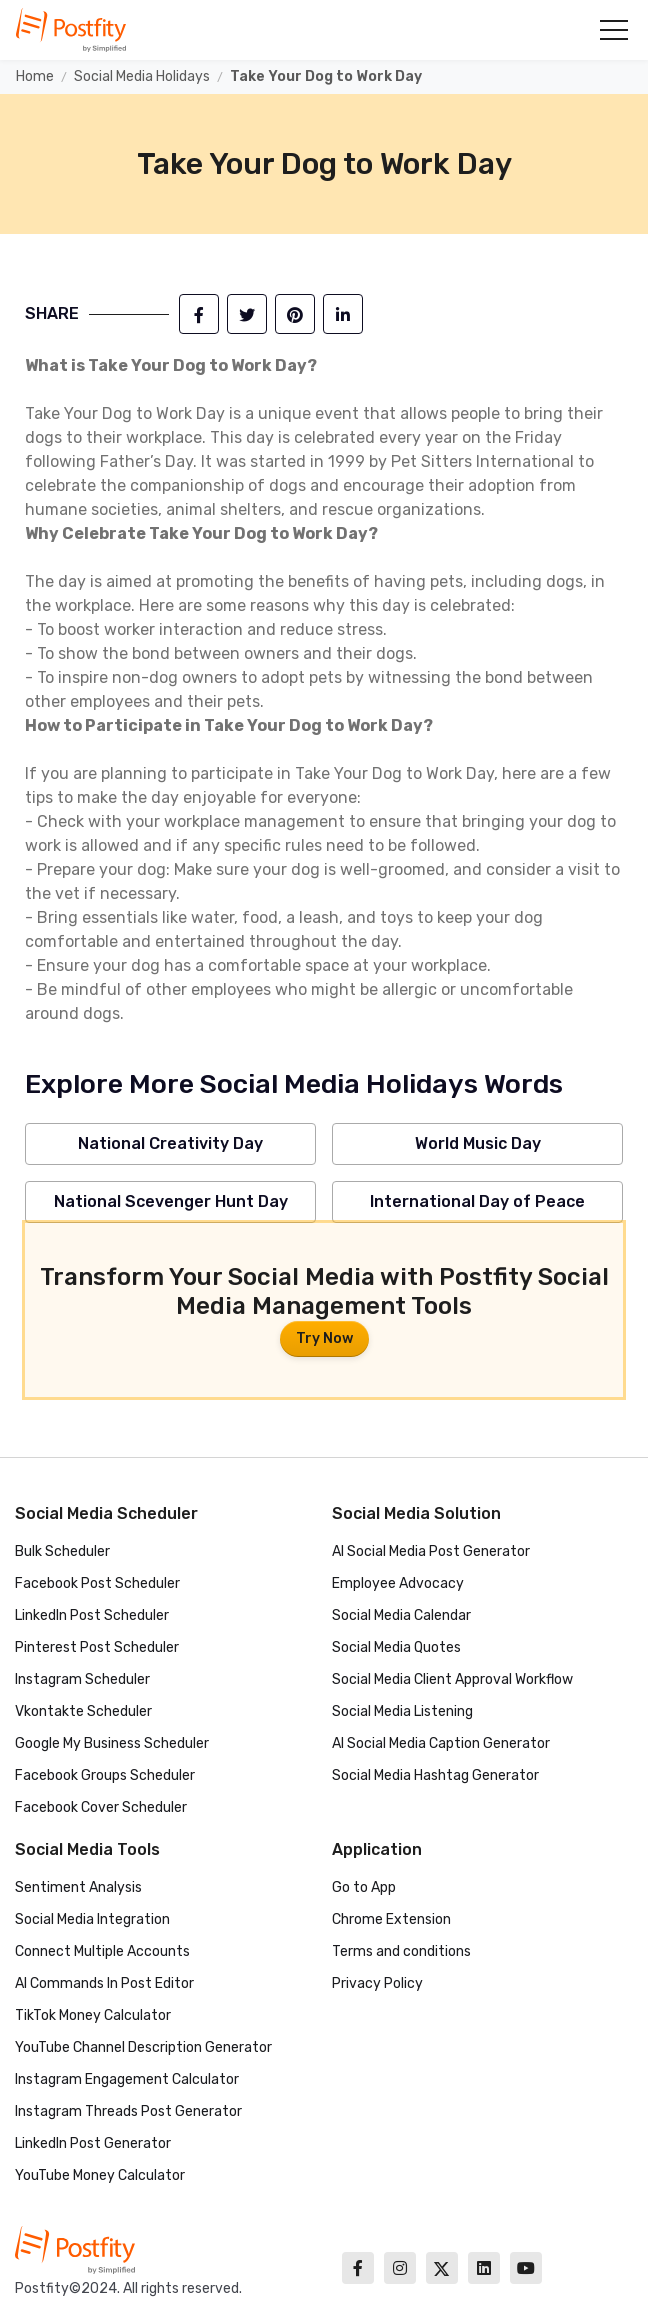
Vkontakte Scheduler (83, 1711)
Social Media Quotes (396, 1647)
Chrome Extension (391, 1919)
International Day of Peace (477, 1201)
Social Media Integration (92, 1919)
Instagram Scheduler (82, 1679)
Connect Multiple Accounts (102, 1951)
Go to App (364, 1887)
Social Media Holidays (142, 76)
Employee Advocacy (398, 1583)
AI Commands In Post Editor (104, 1983)
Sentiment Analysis (78, 1887)
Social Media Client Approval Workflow (452, 1679)
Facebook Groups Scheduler (105, 1775)
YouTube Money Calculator (100, 2175)
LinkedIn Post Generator (93, 2143)
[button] (614, 30)
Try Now (324, 1338)
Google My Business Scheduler (112, 1743)
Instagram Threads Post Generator (128, 2111)
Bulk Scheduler (62, 1551)
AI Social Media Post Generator (431, 1551)
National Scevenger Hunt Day (171, 1201)
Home (35, 76)
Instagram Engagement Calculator (127, 2079)
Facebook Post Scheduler (97, 1583)
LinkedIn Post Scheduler (92, 1615)
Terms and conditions (401, 1951)
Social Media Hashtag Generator (435, 1775)
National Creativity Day (170, 1143)
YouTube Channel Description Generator (143, 2047)
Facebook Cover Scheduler (101, 1807)
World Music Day (478, 1143)
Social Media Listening (402, 1711)
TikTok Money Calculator (93, 2015)
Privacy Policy (377, 1983)
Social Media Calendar (401, 1615)
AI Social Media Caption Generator (441, 1743)
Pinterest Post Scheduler (97, 1647)
